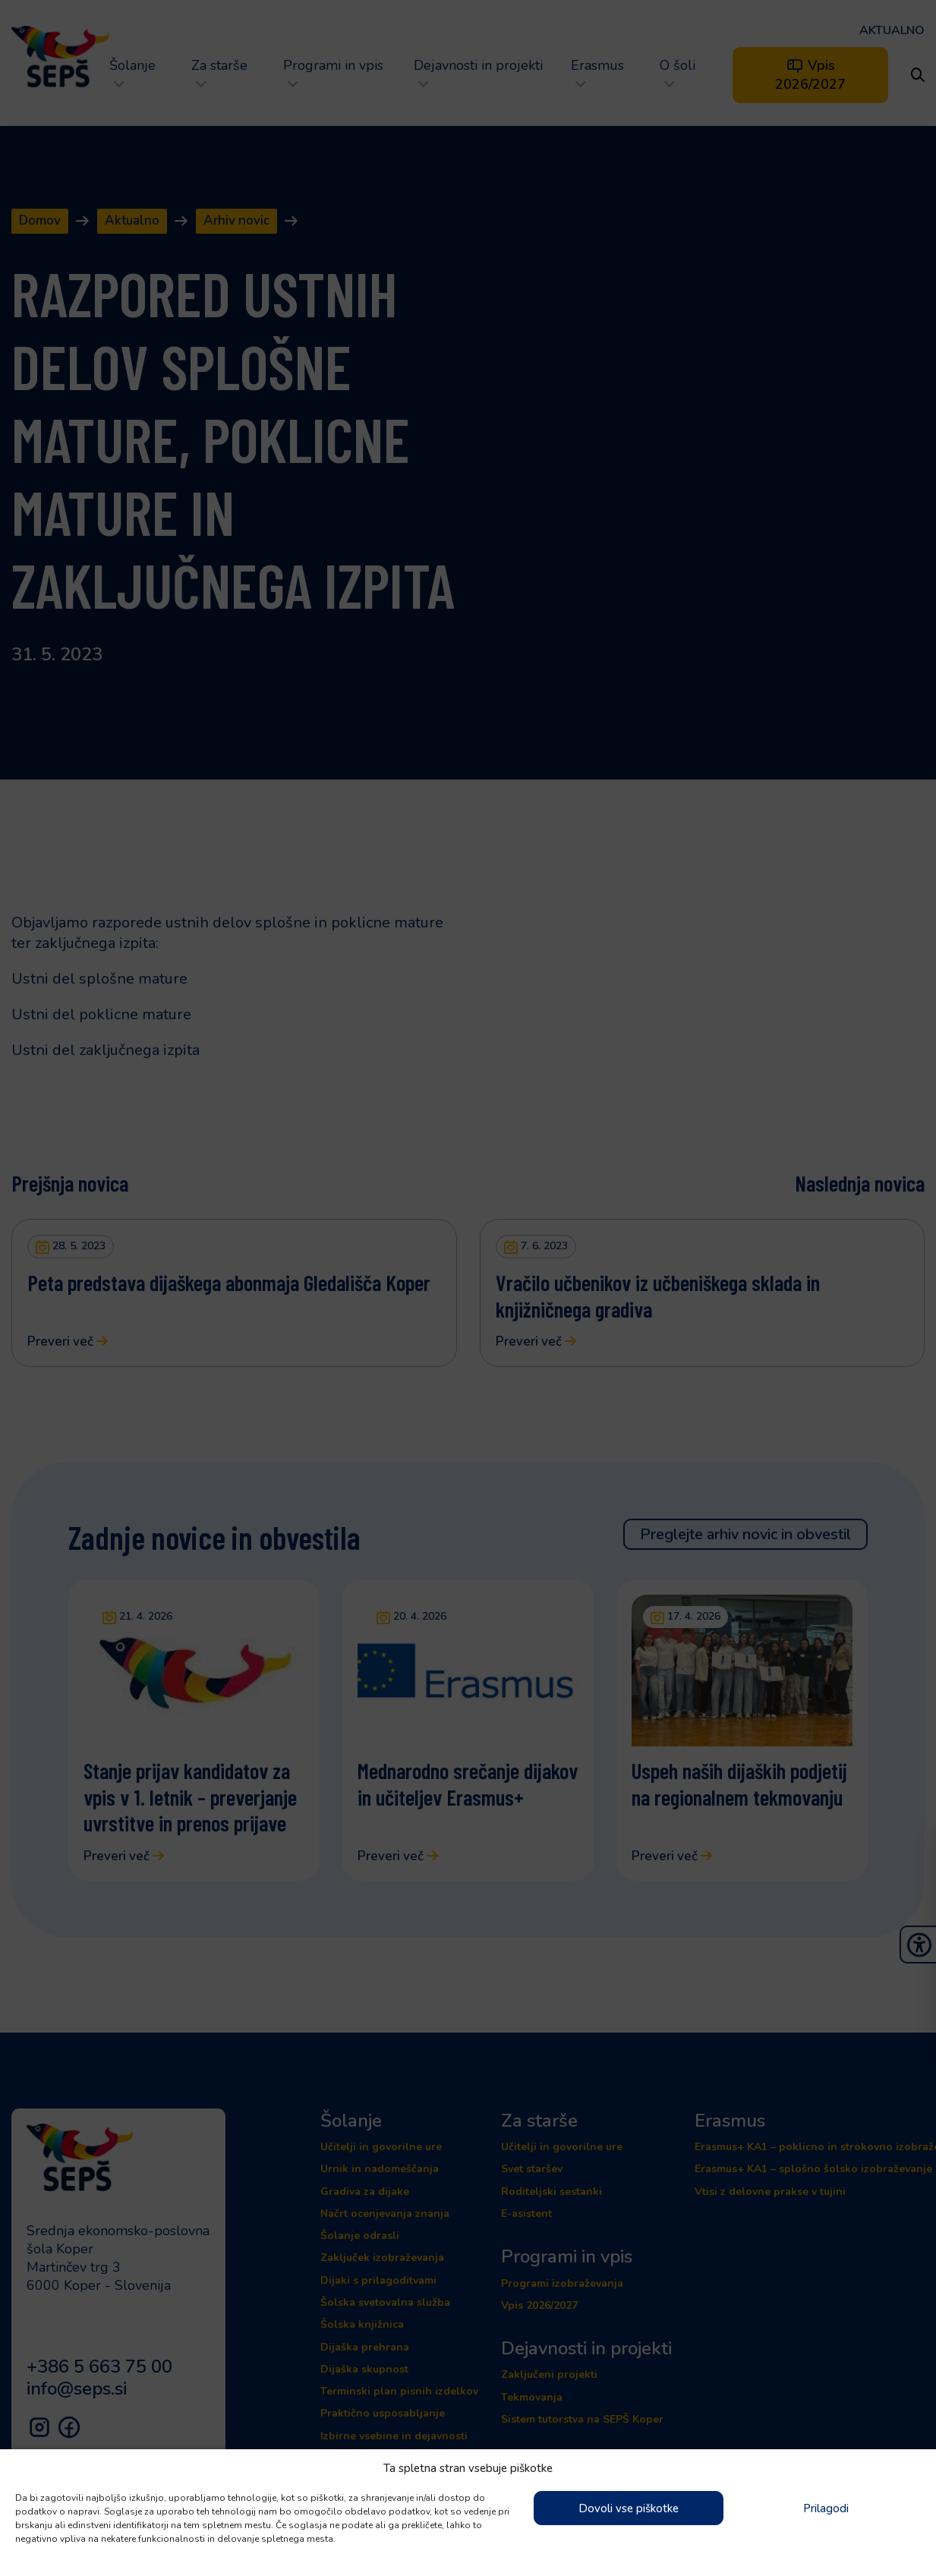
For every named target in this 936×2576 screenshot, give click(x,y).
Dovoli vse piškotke (628, 2508)
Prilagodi (826, 2508)
